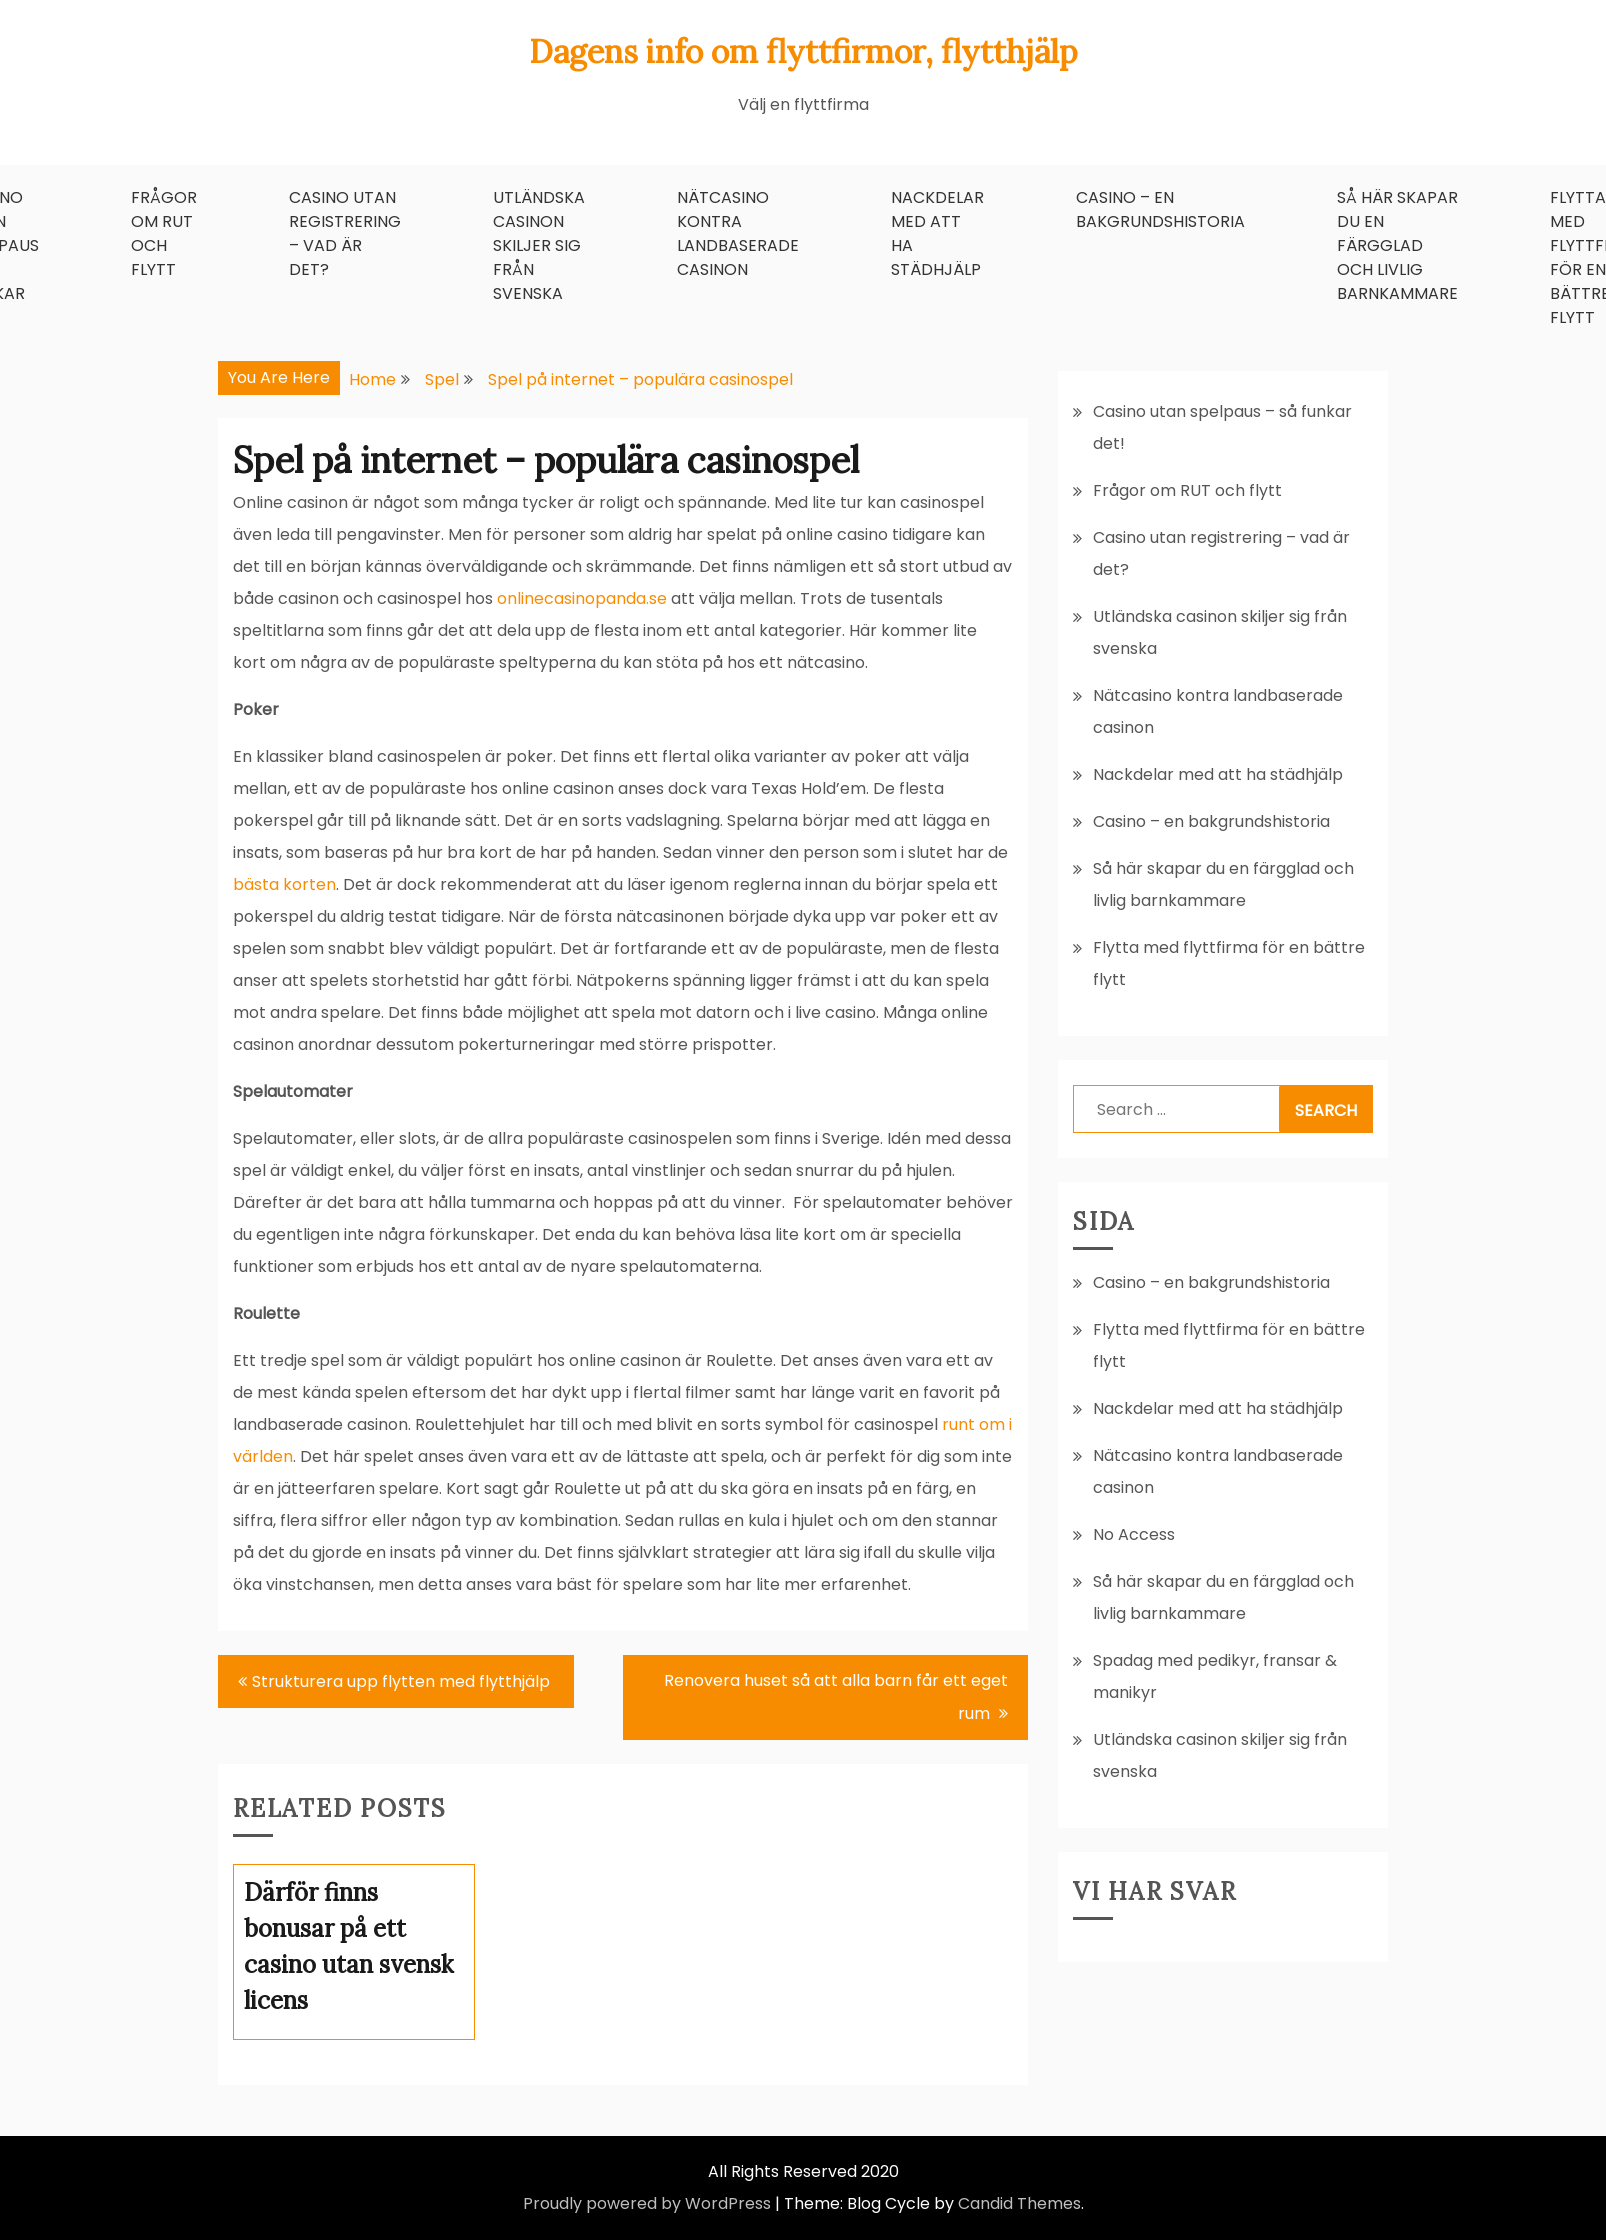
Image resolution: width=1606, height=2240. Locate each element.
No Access (1134, 1534)
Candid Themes (1019, 2203)
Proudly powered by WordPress (647, 2203)
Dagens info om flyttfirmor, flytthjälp (803, 51)
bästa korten (284, 884)
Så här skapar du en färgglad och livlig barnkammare (1397, 245)
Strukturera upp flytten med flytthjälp (403, 1681)
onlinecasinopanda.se (582, 598)
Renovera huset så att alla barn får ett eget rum (836, 1697)
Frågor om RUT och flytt (164, 233)
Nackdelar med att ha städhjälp (937, 233)
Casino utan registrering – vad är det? (345, 233)
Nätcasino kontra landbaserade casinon (738, 233)
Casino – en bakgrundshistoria (1160, 209)
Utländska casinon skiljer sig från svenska (539, 245)
